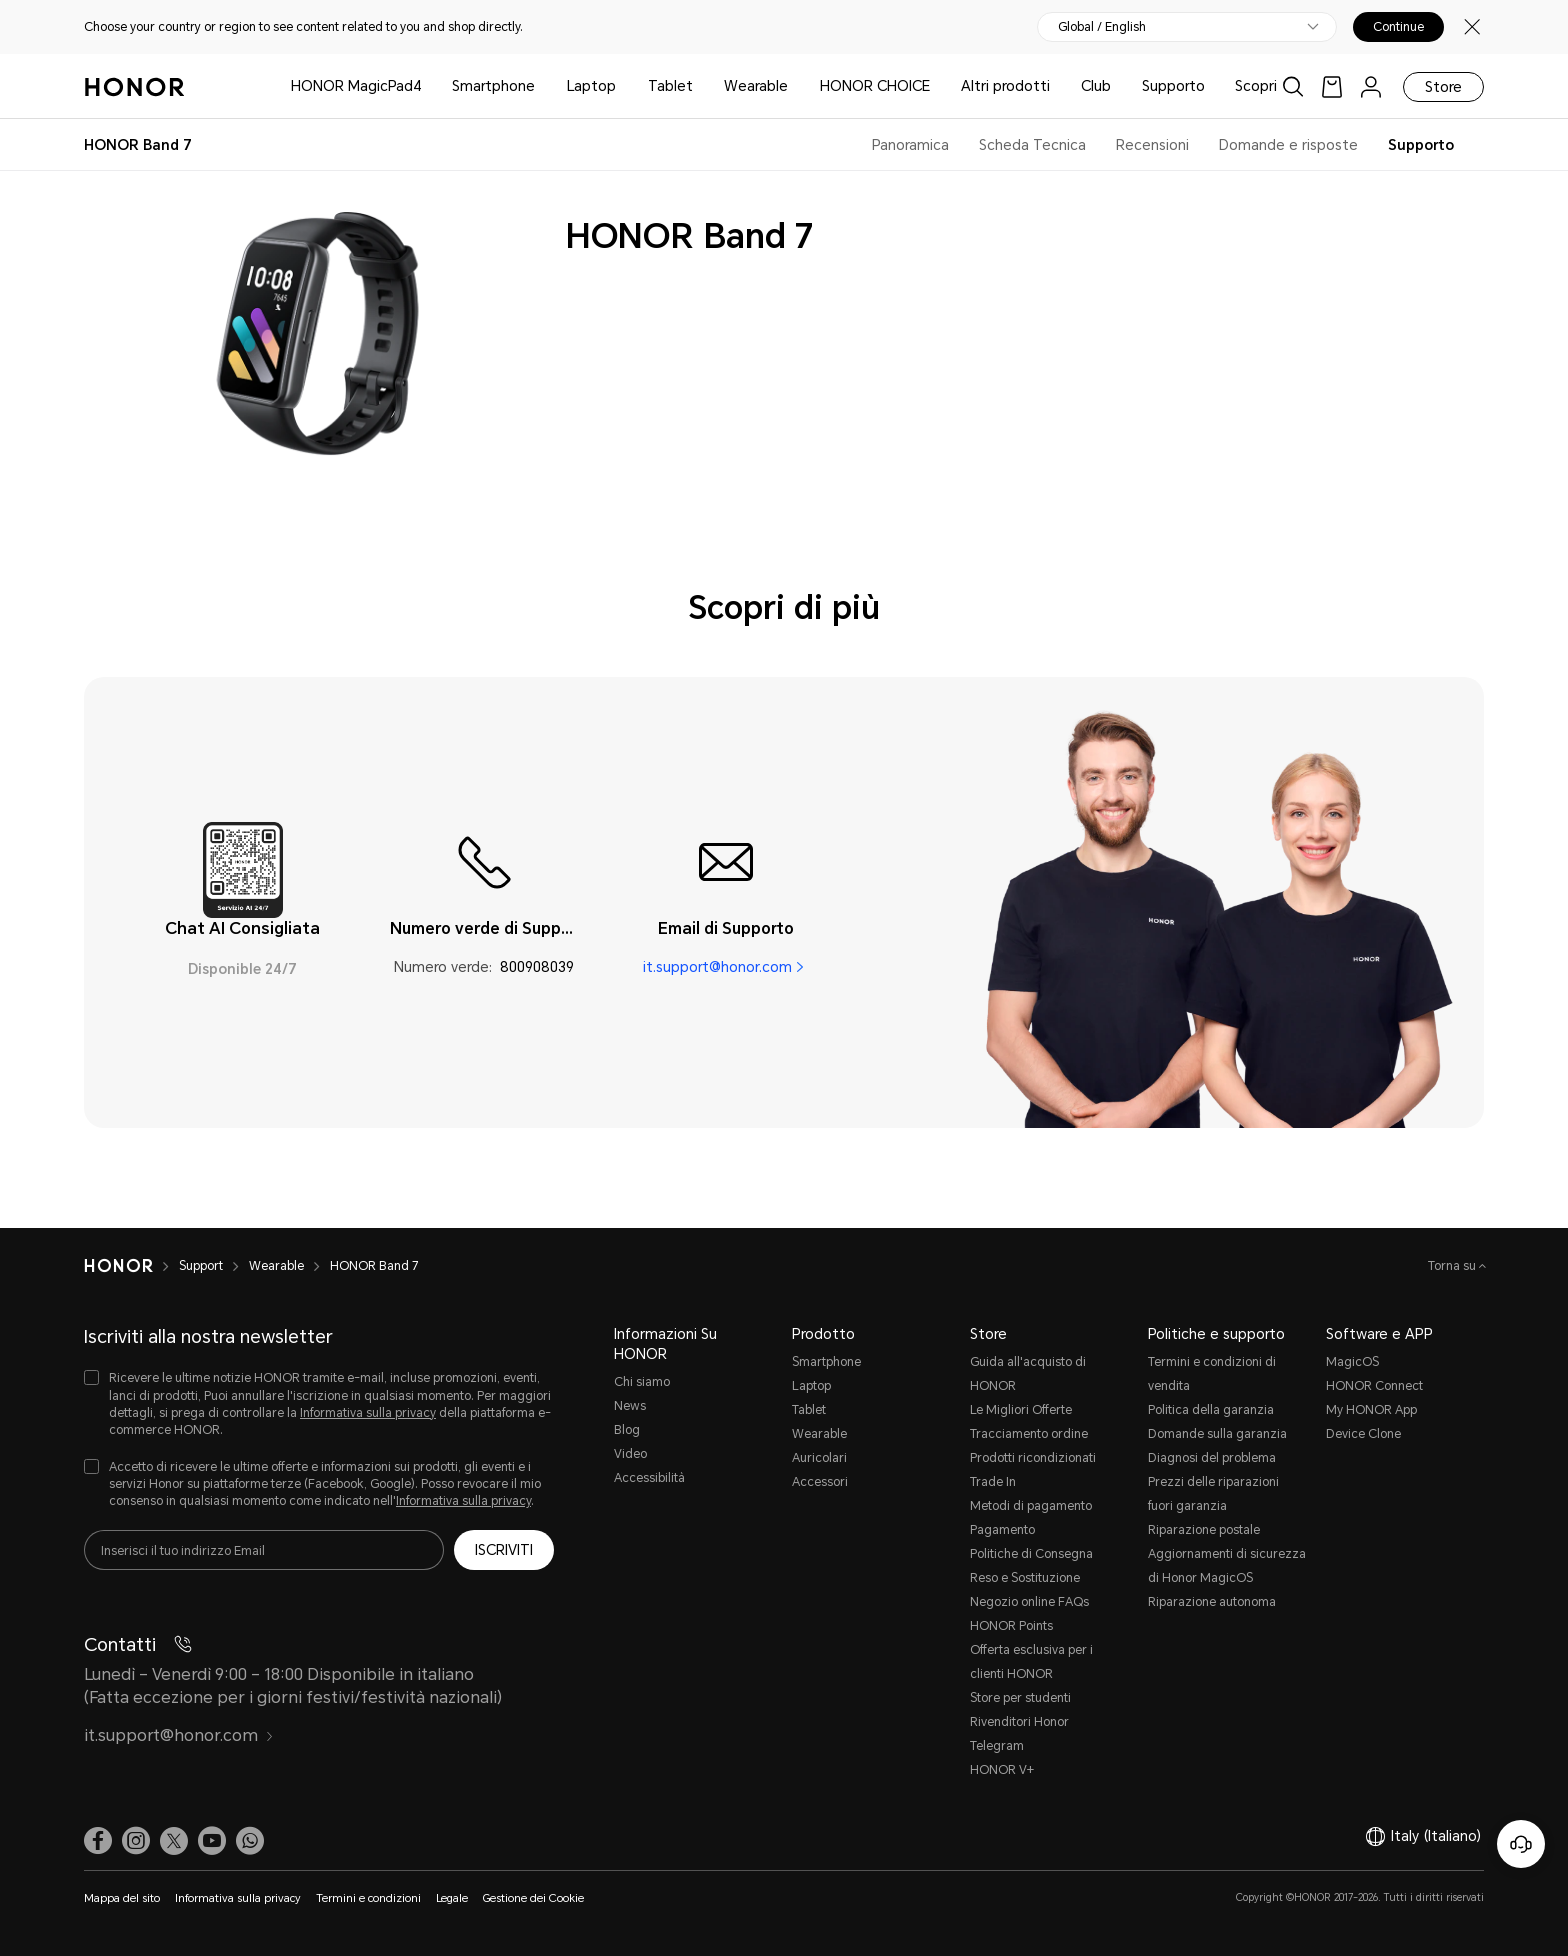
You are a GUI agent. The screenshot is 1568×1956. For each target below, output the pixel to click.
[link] (1332, 86)
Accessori (820, 1482)
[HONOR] (118, 1266)
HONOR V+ (1002, 1770)
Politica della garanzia (1211, 1410)
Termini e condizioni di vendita (1212, 1374)
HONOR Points (1011, 1626)
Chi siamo (642, 1382)
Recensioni (1152, 145)
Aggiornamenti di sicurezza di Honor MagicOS (1227, 1566)
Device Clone (1363, 1434)
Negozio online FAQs (1029, 1602)
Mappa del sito (122, 1898)
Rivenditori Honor (1019, 1722)
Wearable (756, 86)
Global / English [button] (1102, 27)
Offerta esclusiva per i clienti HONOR (1031, 1662)
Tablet (670, 86)
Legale (452, 1898)
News (630, 1406)
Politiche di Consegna (1031, 1554)
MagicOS (1352, 1362)
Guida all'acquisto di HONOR (1028, 1374)
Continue (1398, 27)
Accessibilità (649, 1478)
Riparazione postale (1204, 1530)
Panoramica (910, 145)
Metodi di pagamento (1031, 1506)
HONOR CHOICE (875, 86)
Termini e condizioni (368, 1898)
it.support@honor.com (717, 967)
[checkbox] (319, 1404)
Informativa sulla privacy (368, 1413)
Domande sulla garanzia (1217, 1434)
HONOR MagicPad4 (356, 86)
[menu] (1371, 86)
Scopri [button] (1256, 86)
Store (1443, 87)
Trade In (993, 1482)
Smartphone (493, 86)
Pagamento (1002, 1530)
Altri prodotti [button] (1005, 86)
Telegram (997, 1746)
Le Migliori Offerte (1021, 1410)
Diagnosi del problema (1212, 1458)
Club (1096, 86)
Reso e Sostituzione (1025, 1578)
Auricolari (819, 1458)
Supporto (1173, 86)
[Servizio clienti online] (1521, 1844)
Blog (627, 1430)
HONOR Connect (1374, 1386)
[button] (250, 1841)
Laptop (591, 86)
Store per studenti (1020, 1698)
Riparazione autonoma (1212, 1602)
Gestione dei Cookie (533, 1898)
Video (630, 1454)
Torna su (1453, 1266)
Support (201, 1266)
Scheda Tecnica (1032, 145)
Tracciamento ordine (1029, 1434)
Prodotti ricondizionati (1033, 1458)
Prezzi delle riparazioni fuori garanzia (1213, 1494)
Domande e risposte (1288, 145)
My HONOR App (1371, 1410)
